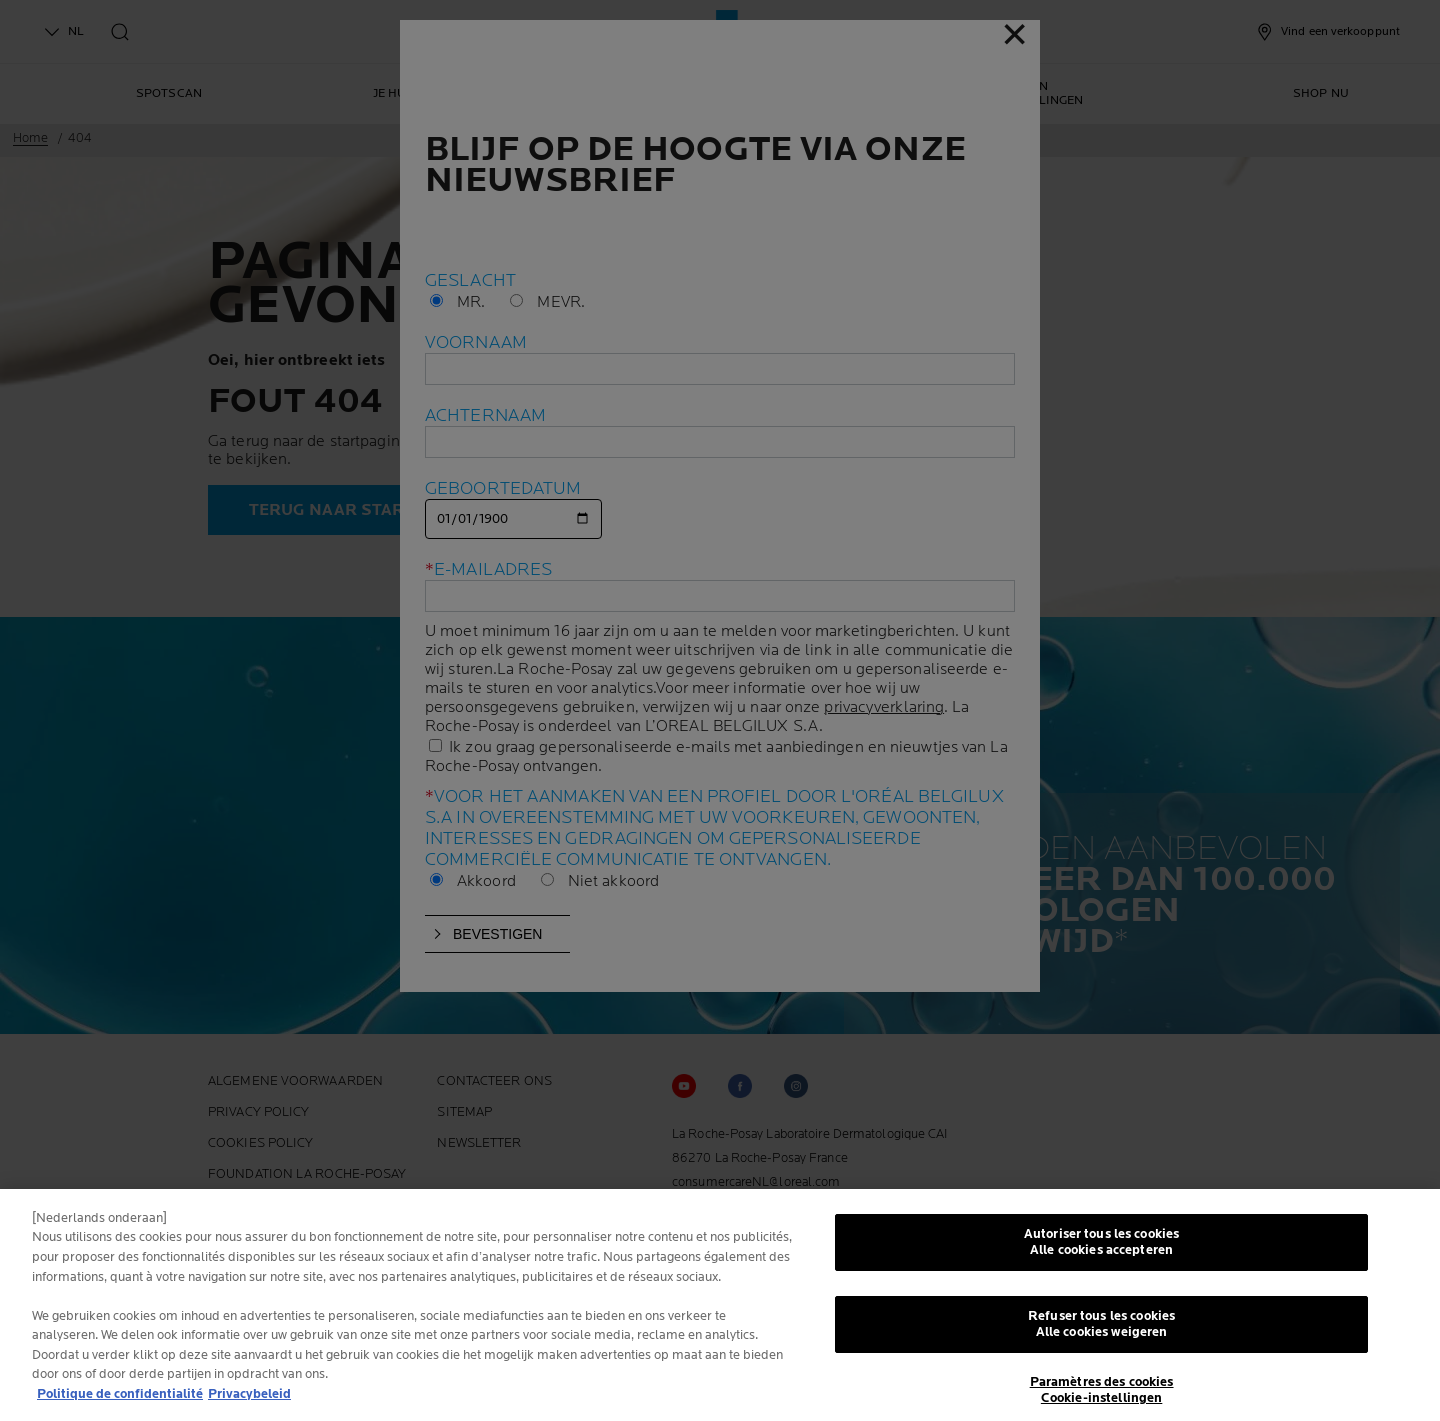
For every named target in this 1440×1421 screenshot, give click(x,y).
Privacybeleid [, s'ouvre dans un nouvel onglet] (249, 1399)
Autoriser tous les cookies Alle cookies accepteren (1101, 1248)
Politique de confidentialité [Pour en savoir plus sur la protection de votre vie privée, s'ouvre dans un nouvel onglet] (120, 1399)
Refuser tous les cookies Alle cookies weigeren (1101, 1330)
